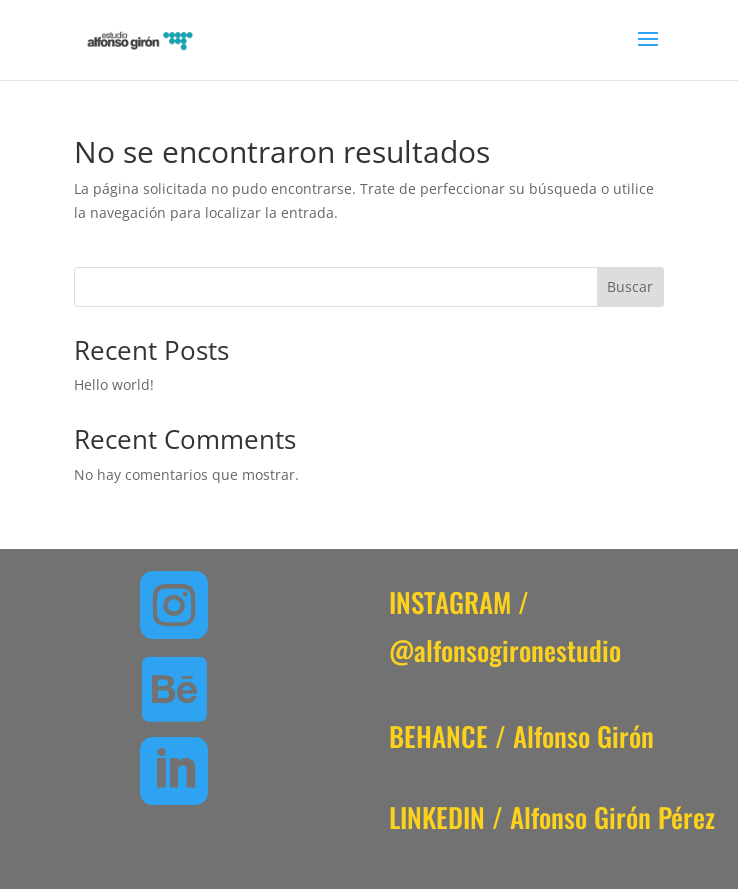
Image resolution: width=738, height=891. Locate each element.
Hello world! (114, 384)
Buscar (630, 286)
